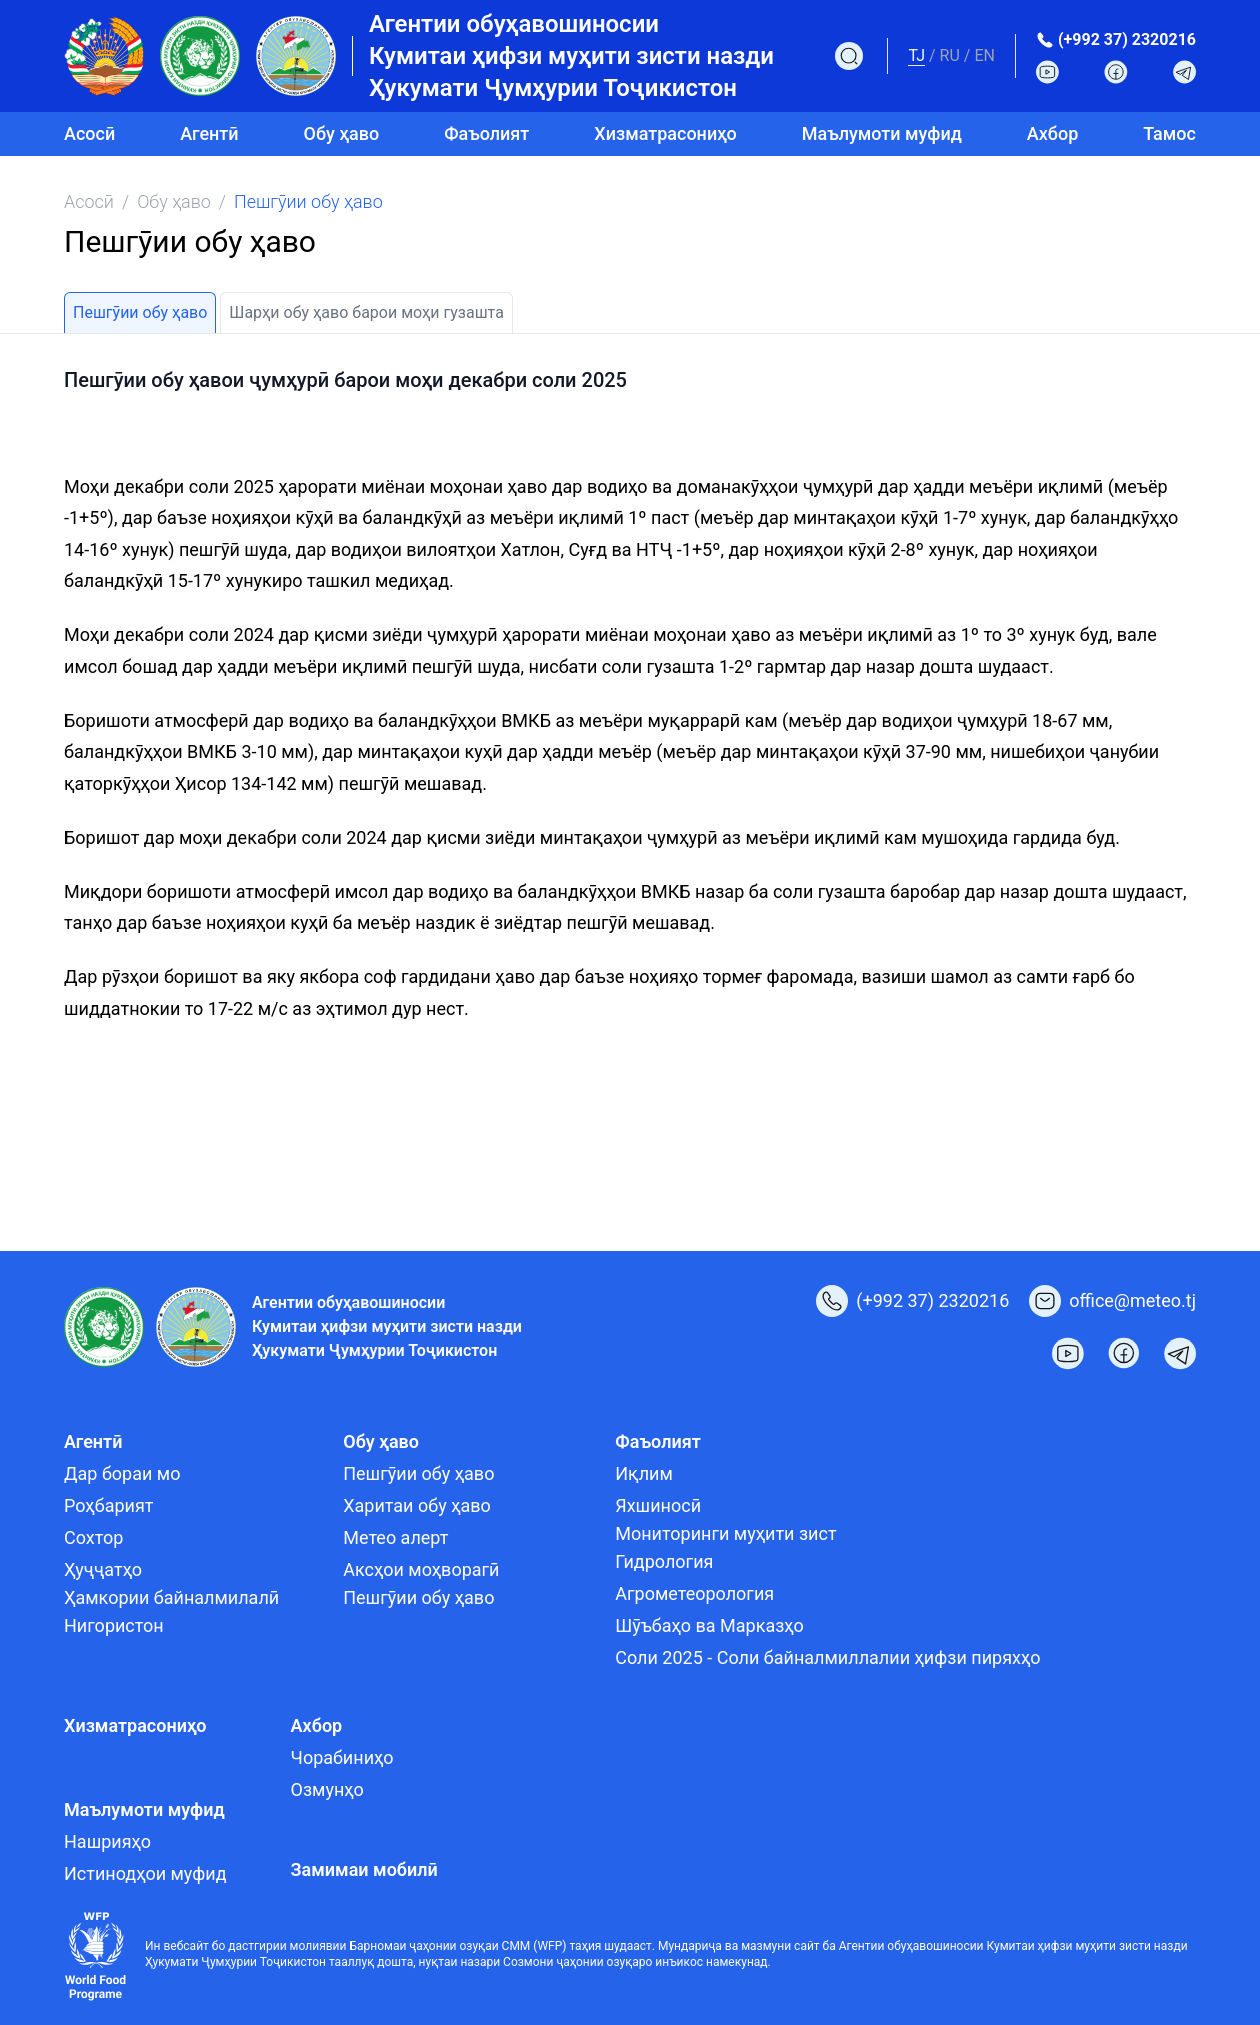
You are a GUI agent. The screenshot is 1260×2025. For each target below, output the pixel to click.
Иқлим (644, 1473)
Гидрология (664, 1561)
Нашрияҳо (107, 1841)
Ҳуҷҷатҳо (103, 1569)
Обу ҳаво (174, 201)
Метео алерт (395, 1537)
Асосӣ (89, 133)
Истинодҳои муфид (145, 1873)
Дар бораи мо (122, 1473)
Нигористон (114, 1625)
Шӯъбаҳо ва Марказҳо (709, 1625)
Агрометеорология (694, 1593)
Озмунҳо (327, 1789)
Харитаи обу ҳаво (417, 1505)
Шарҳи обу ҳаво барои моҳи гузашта (366, 312)
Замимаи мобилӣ (364, 1869)
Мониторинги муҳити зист (725, 1533)
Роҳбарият (108, 1505)
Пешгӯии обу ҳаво (140, 312)
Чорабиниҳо (342, 1757)
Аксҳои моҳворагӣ (421, 1569)
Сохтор (93, 1537)
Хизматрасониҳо (665, 133)
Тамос (1169, 133)
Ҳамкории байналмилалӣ (171, 1597)
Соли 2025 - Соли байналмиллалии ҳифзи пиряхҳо (827, 1657)
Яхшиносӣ (658, 1505)
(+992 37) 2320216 (1127, 39)
